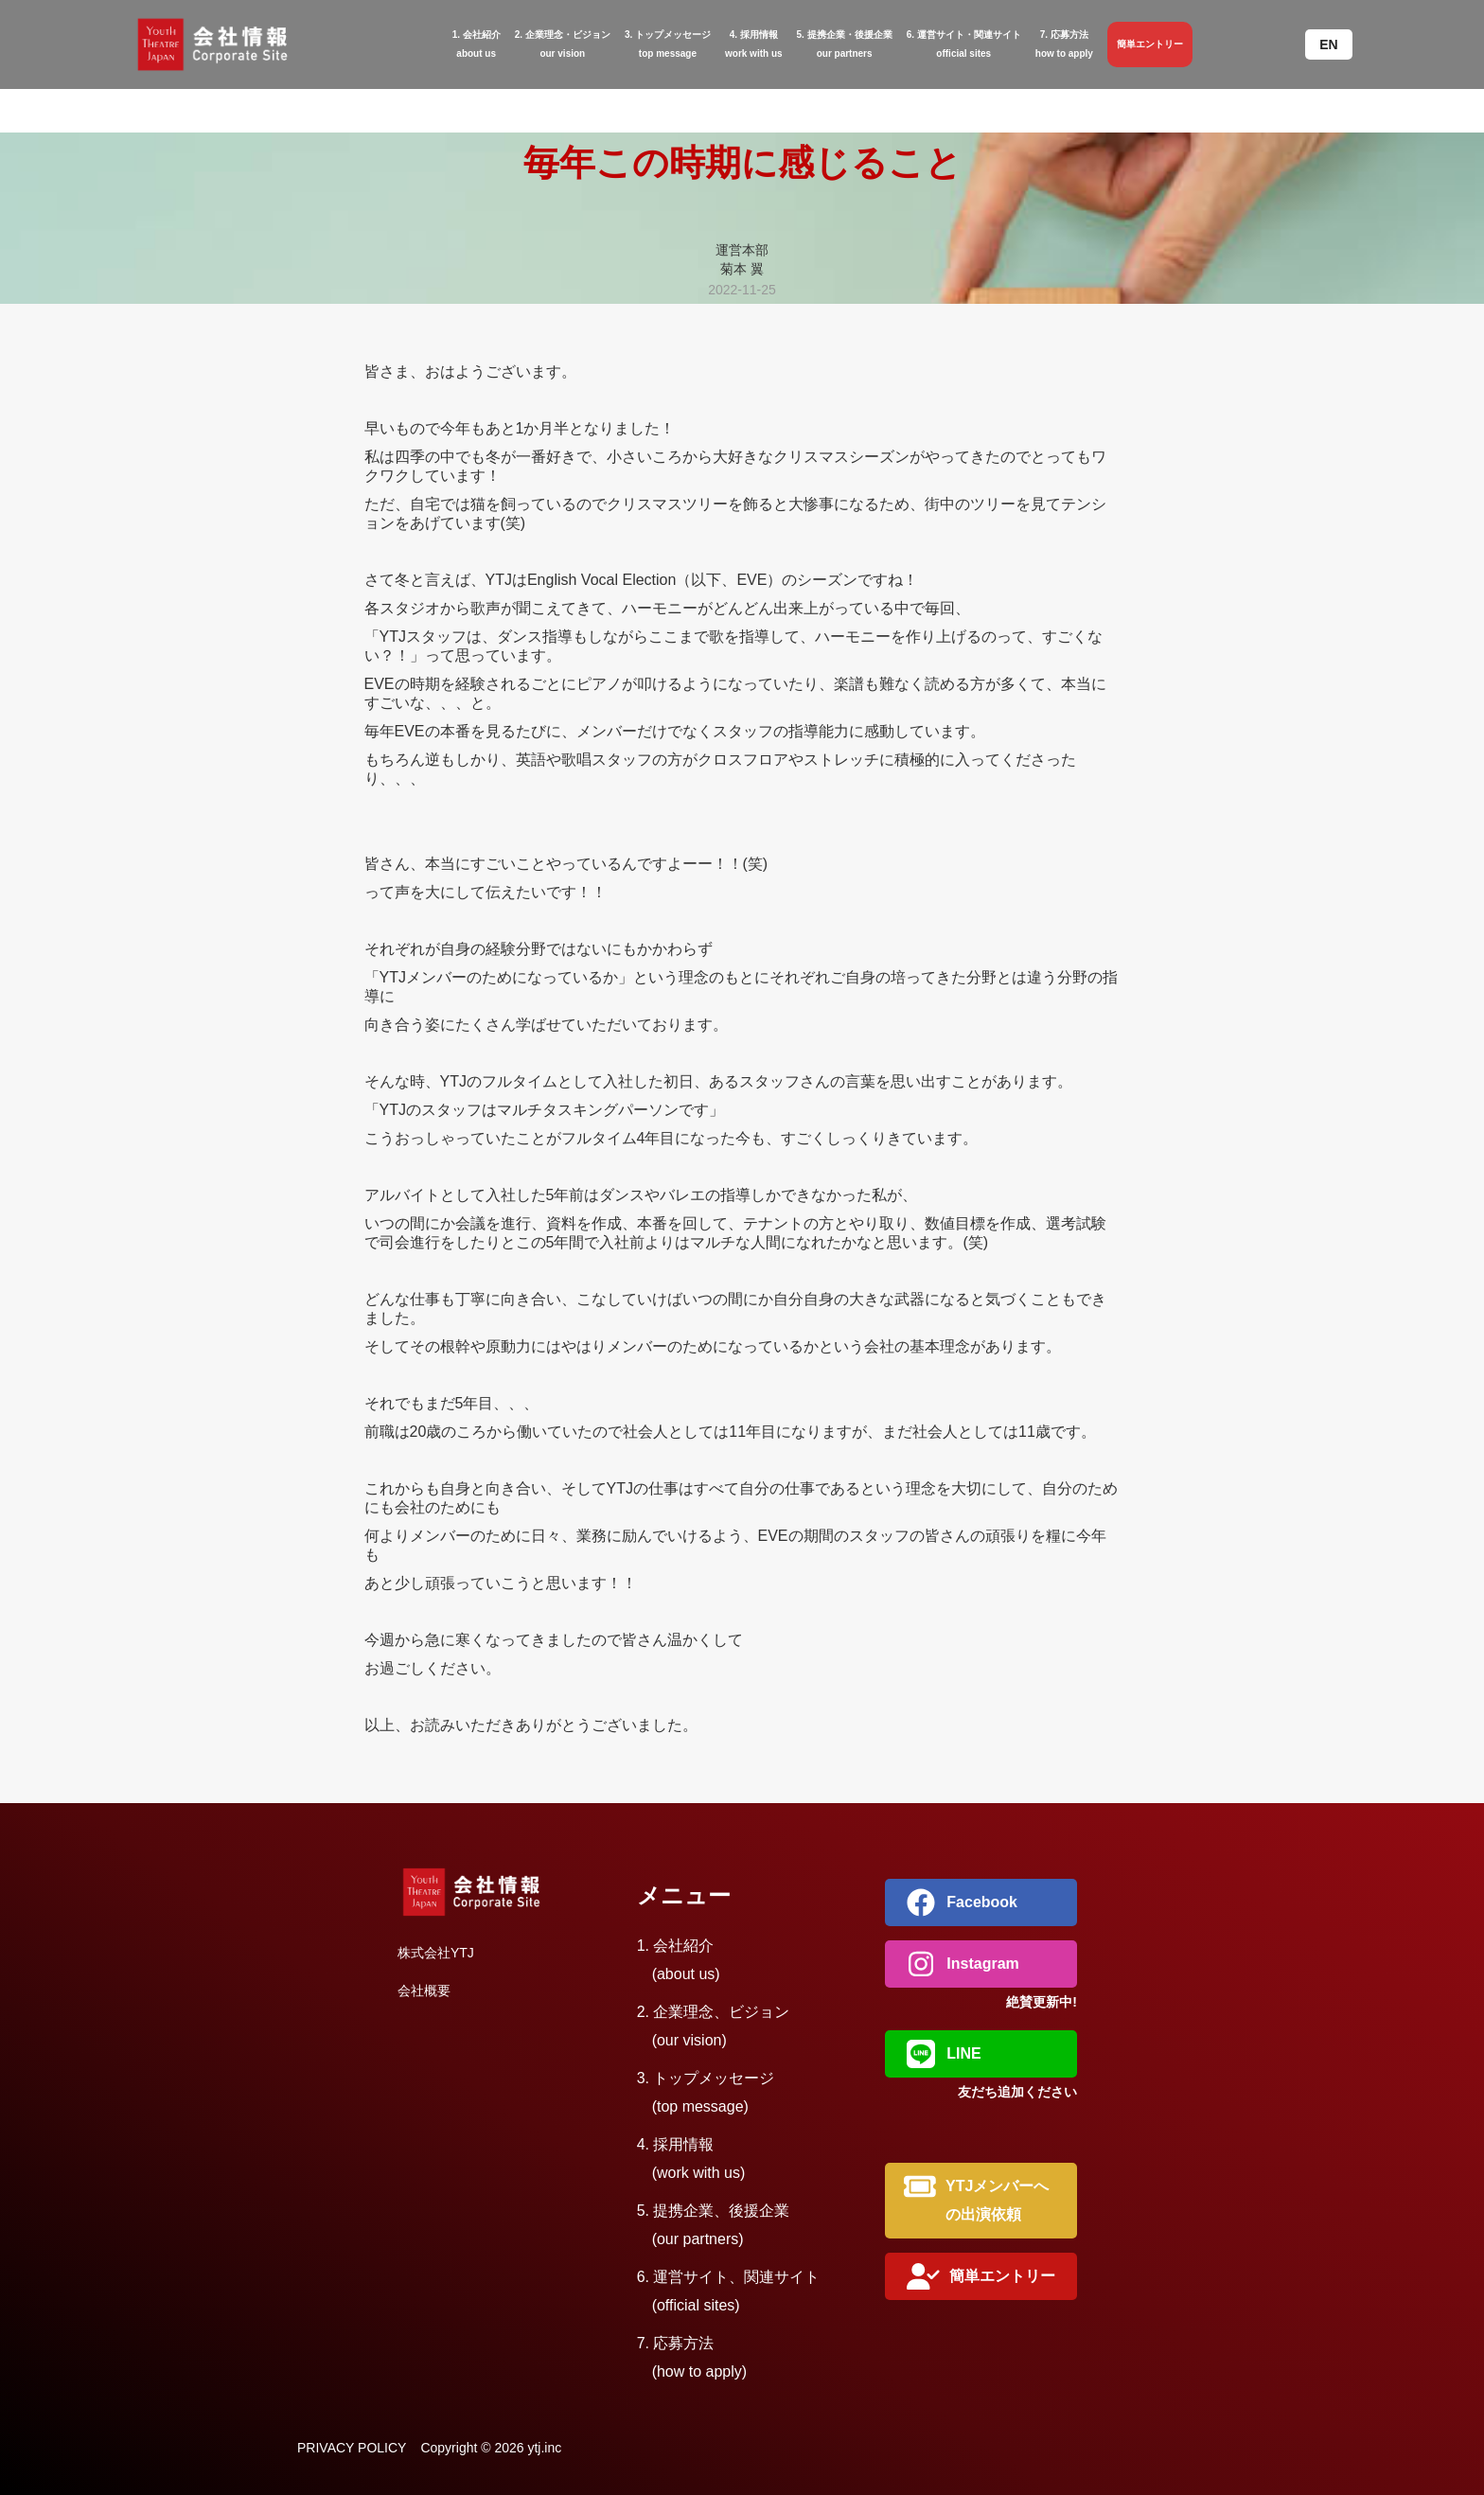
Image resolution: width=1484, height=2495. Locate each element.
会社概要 (424, 1990)
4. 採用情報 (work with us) (691, 2158)
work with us (754, 42)
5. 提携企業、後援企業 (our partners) (713, 2225)
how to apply (1064, 42)
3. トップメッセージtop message (668, 44)
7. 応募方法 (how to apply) (692, 2357)
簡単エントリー (1150, 44)
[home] (235, 44)
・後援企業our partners (844, 42)
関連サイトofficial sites (964, 42)
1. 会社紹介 (678, 1960)
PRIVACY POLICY (351, 2447)
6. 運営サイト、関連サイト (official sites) (729, 2291)
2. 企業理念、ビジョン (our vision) (713, 2026)
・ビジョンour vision (562, 42)
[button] (1328, 44)
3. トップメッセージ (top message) (706, 2092)
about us (476, 42)
